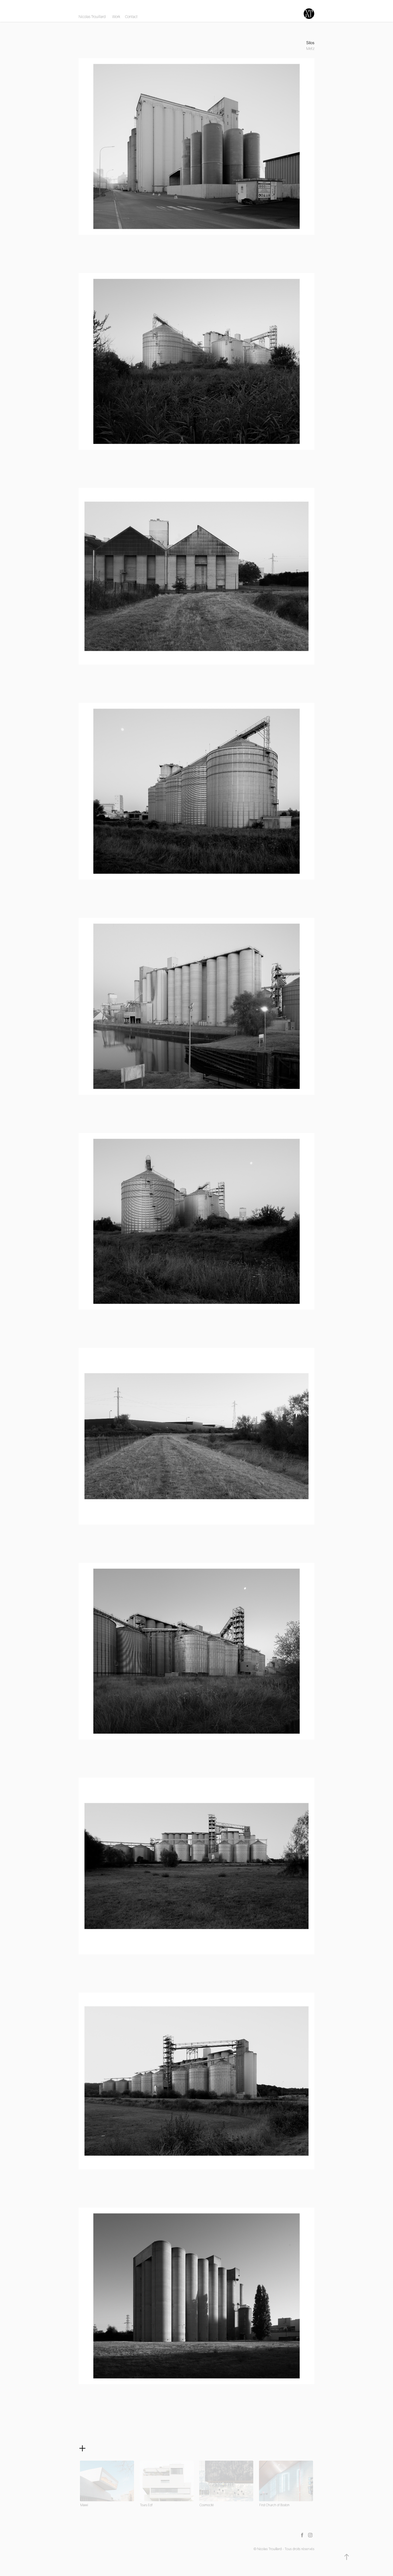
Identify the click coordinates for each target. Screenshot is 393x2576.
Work (116, 16)
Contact (131, 16)
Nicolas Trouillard (92, 16)
